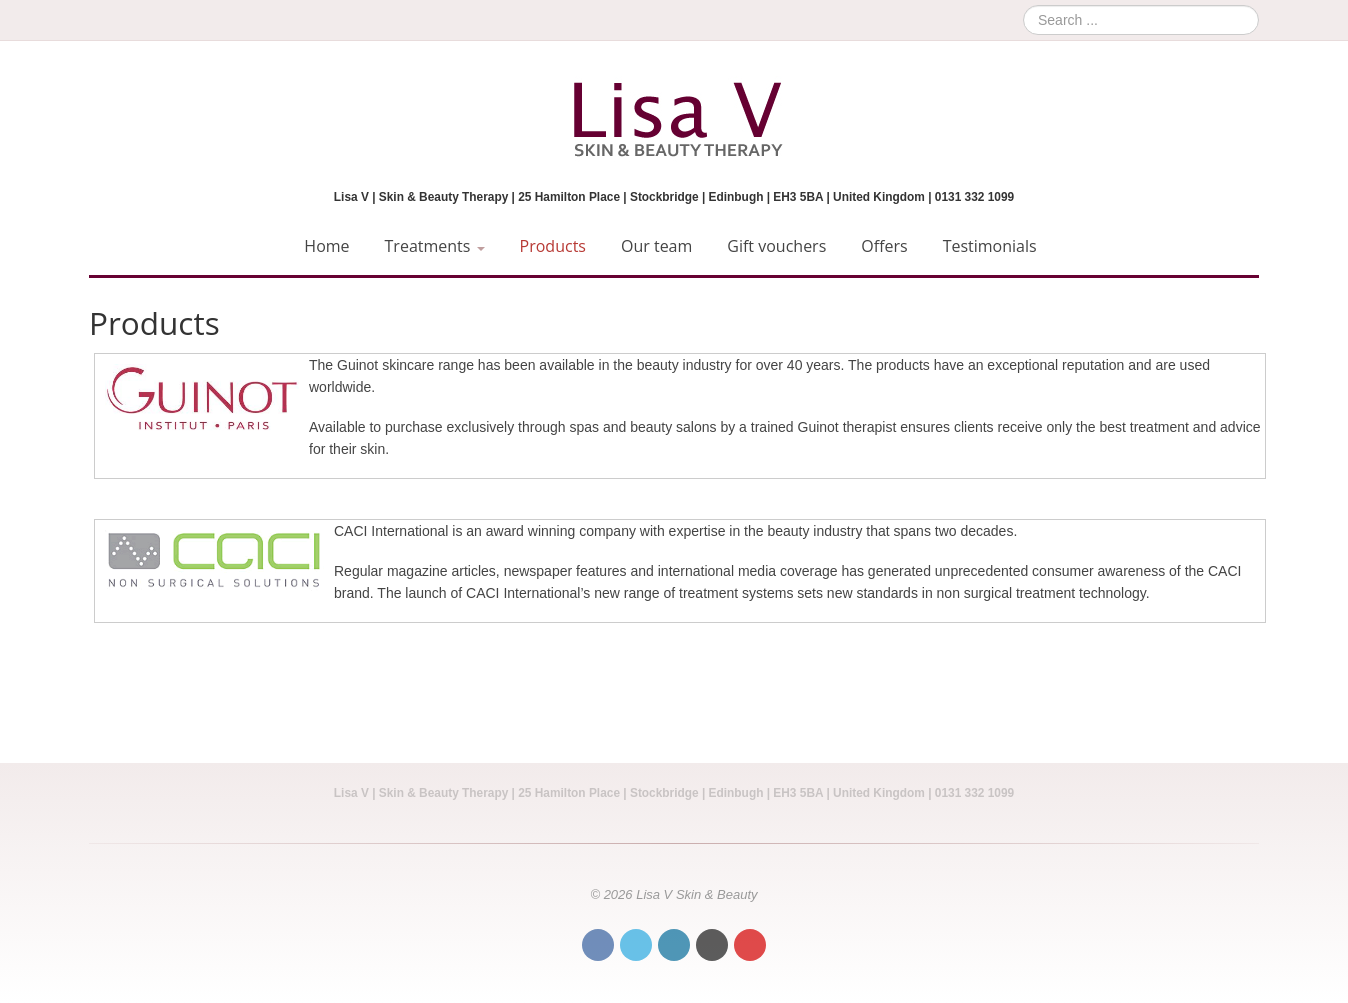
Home (326, 246)
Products (553, 246)
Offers (884, 246)
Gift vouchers (776, 246)
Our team (656, 246)
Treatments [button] (435, 246)
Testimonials (990, 246)
